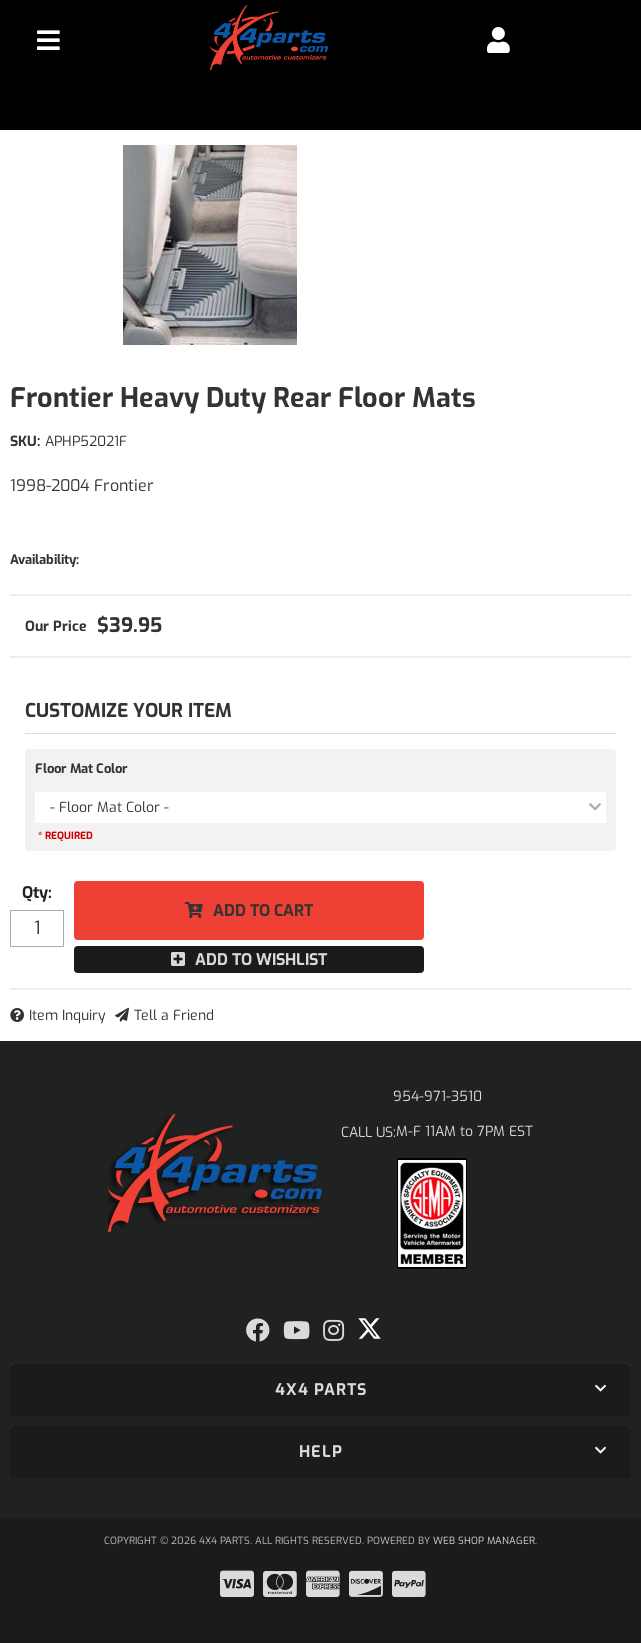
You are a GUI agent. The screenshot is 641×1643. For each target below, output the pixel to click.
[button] (320, 1390)
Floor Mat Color (81, 768)
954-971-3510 (437, 1096)
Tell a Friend (174, 1015)
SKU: (25, 441)
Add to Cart (263, 910)
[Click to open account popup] (498, 40)
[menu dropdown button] (48, 40)
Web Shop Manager (484, 1540)
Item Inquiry (67, 1015)
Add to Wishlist (261, 959)
